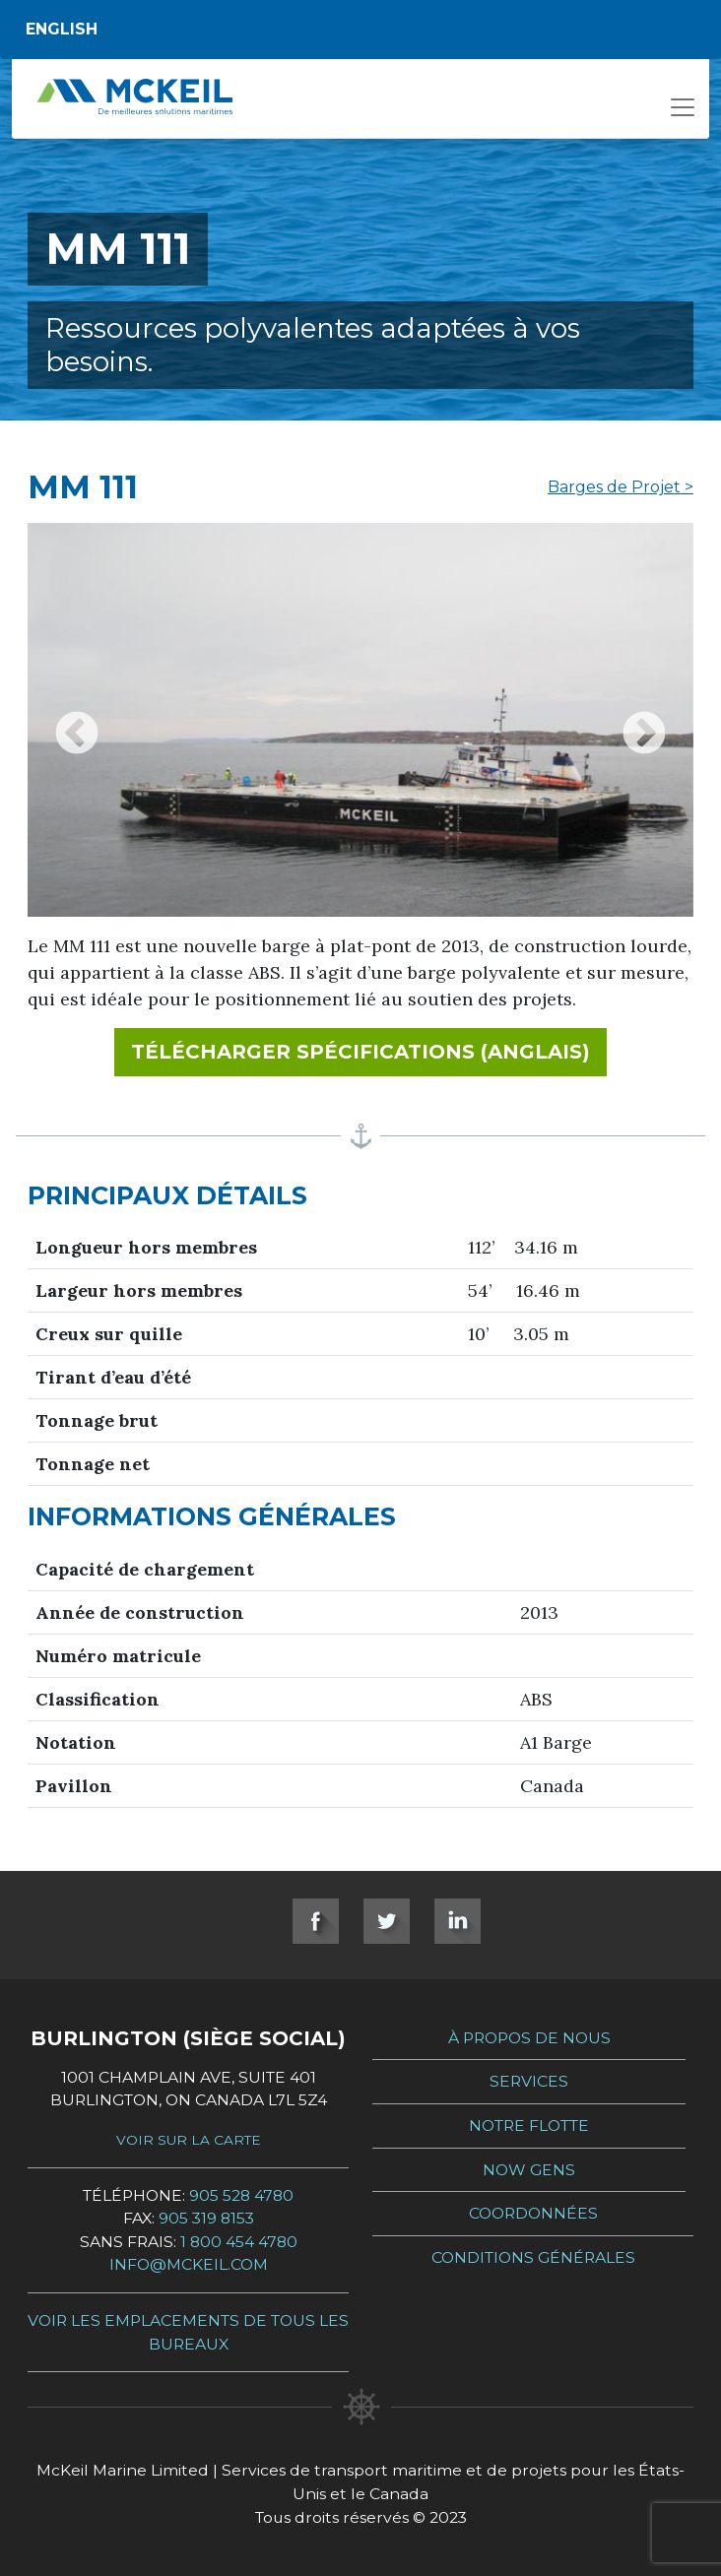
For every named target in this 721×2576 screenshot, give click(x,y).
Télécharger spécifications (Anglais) (369, 1049)
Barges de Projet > (620, 487)
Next (644, 720)
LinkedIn (457, 1921)
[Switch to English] (360, 29)
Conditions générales (533, 2257)
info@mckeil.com (188, 2264)
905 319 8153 (206, 2218)
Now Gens (529, 2169)
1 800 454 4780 (238, 2241)
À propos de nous (529, 2038)
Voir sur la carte (188, 2140)
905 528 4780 (241, 2195)
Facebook (316, 1921)
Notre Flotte (529, 2125)
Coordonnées (533, 2213)
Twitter (386, 1921)
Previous (76, 720)
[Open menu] (682, 113)
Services (529, 2081)
